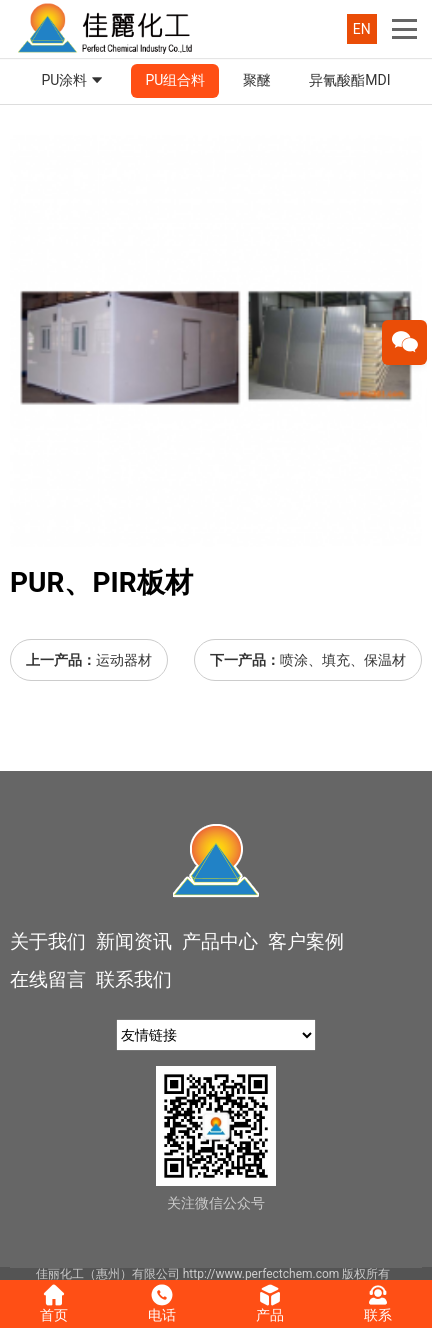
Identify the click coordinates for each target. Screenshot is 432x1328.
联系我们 (134, 979)
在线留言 (48, 979)
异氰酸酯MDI (349, 80)
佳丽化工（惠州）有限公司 (108, 1274)
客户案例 (306, 941)
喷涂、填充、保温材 (343, 660)
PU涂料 (74, 81)
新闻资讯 (134, 941)
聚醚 (257, 80)
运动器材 (124, 660)
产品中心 (220, 941)
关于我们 (48, 941)
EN (362, 29)
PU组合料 (175, 80)
